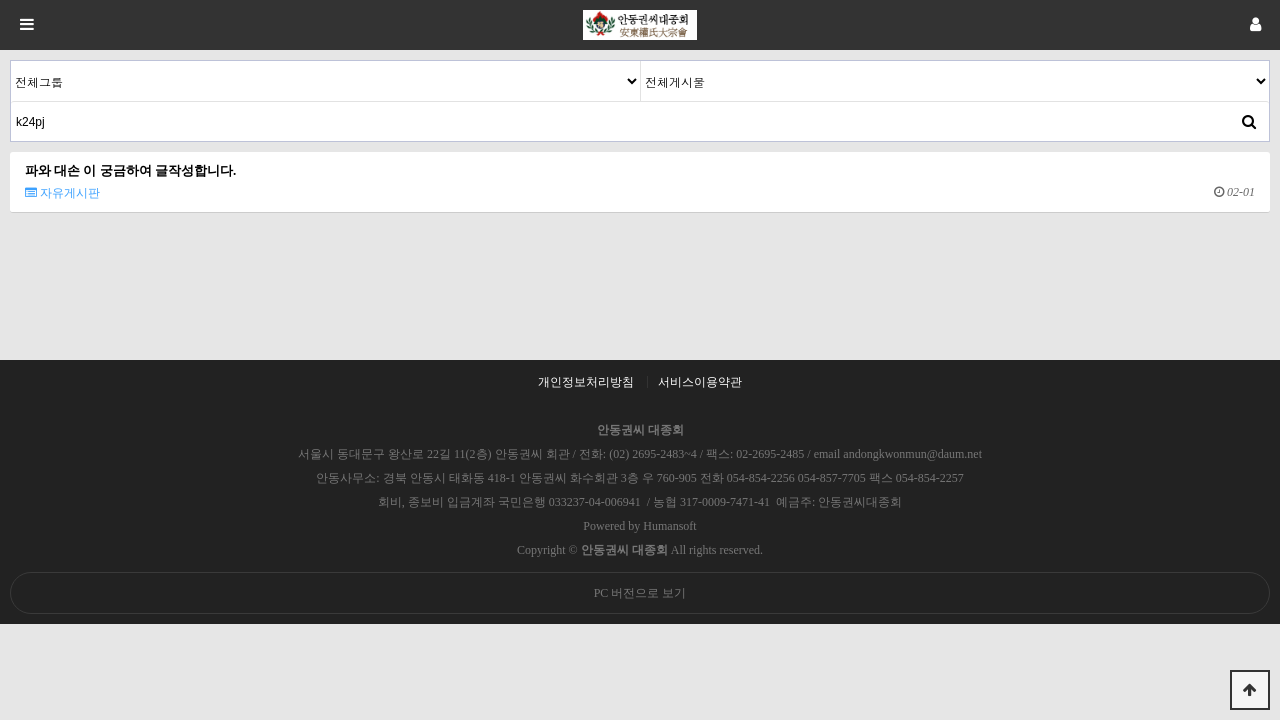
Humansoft (669, 526)
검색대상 (11, 61)
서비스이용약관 (700, 382)
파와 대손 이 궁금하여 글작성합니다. (130, 170)
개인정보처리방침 (586, 382)
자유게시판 (62, 193)
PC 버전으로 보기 (640, 593)
